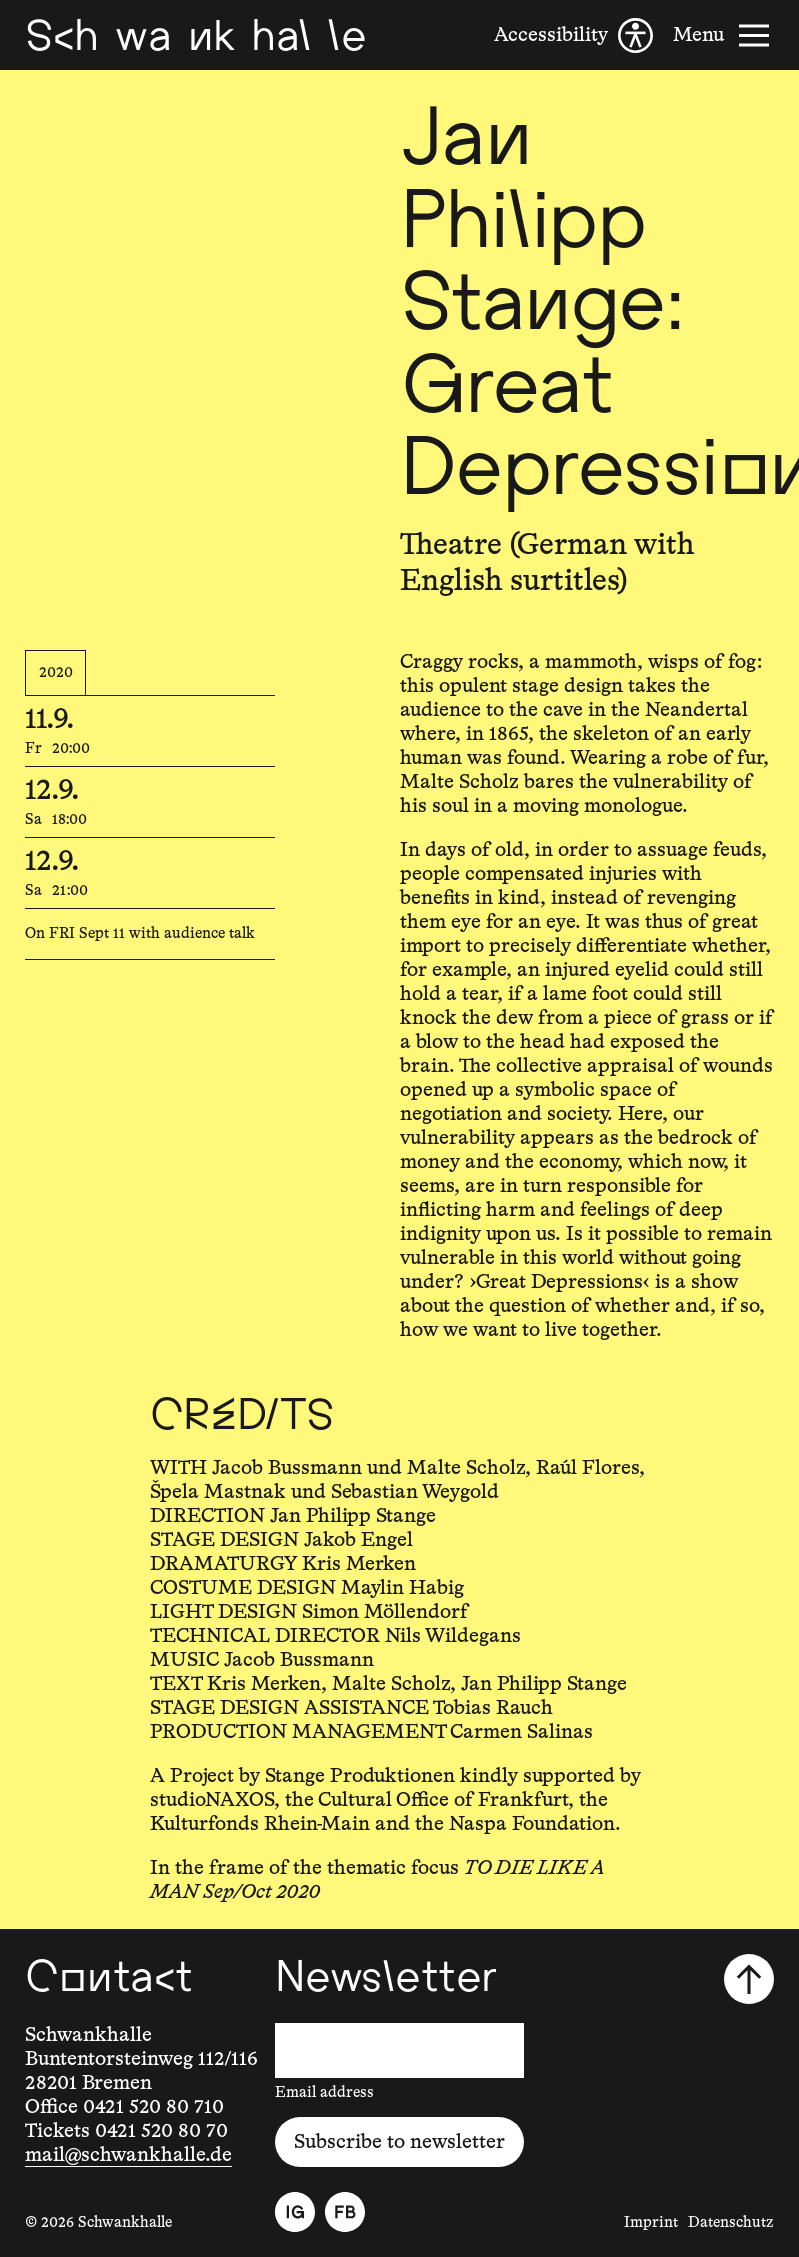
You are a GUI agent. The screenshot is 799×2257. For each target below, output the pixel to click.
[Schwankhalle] (195, 35)
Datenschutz (731, 2222)
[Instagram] (295, 2212)
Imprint (651, 2222)
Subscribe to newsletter (399, 2142)
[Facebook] (345, 2212)
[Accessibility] (573, 35)
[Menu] (723, 35)
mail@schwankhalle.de (128, 2155)
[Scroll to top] (749, 1979)
